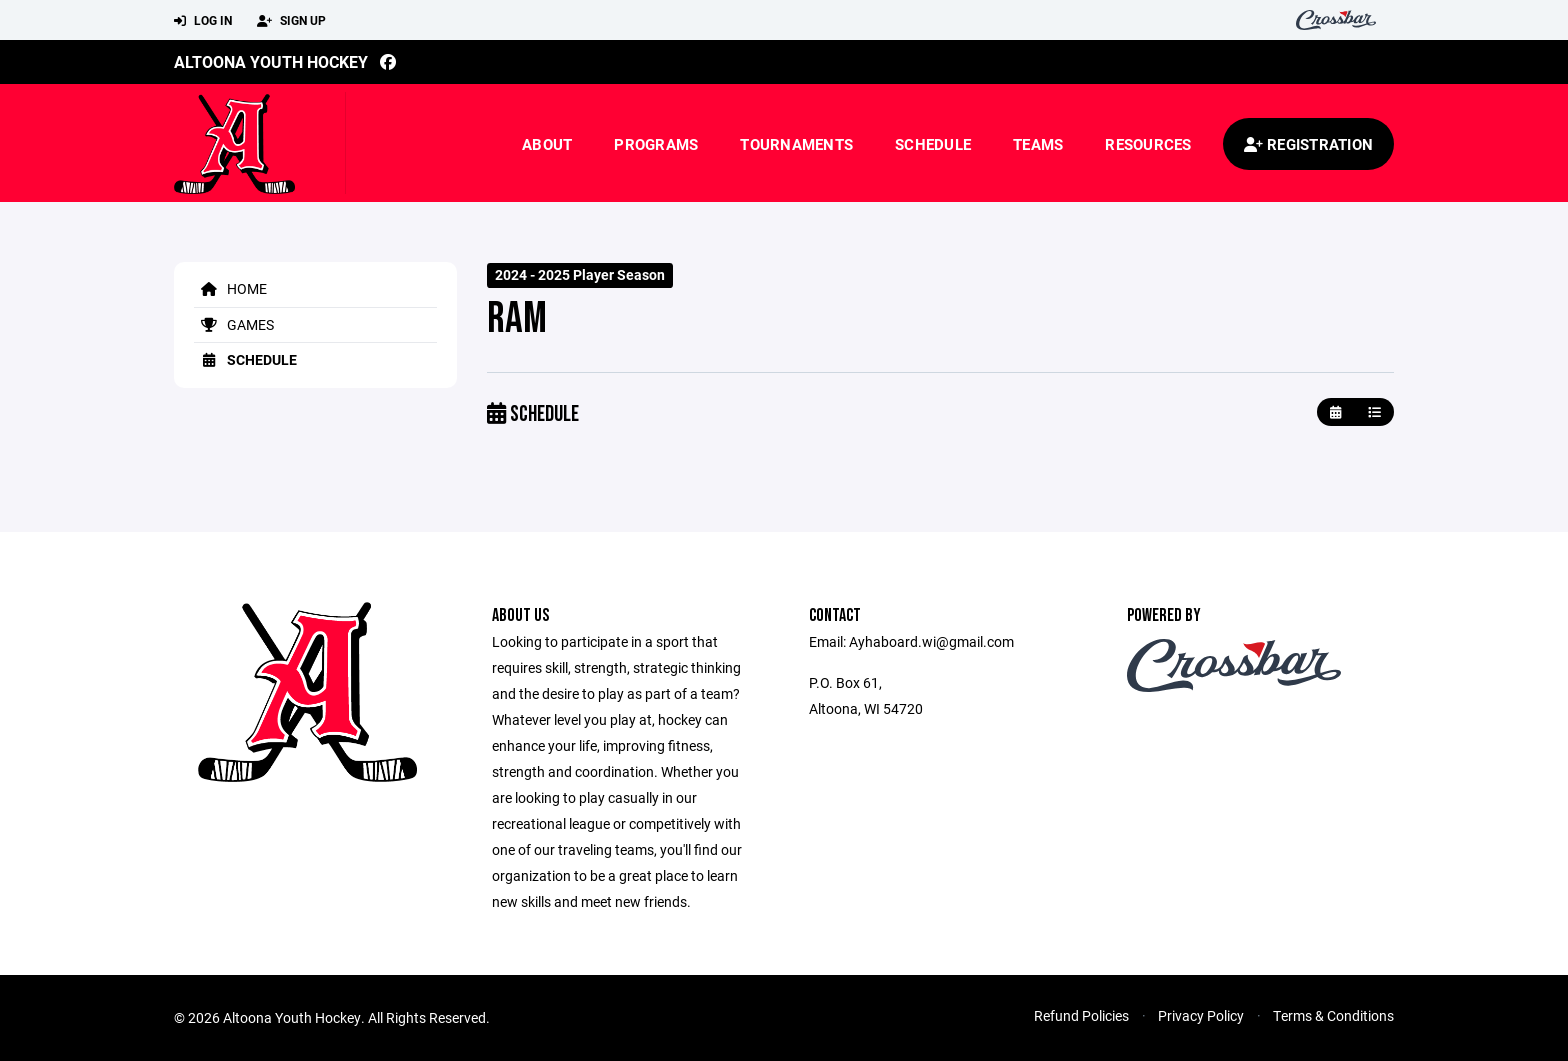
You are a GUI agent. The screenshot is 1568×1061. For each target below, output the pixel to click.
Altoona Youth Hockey (271, 61)
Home (230, 288)
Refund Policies (1081, 1015)
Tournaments (796, 144)
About (547, 144)
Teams (1038, 144)
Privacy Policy (1201, 1015)
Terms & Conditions (1333, 1015)
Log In (203, 21)
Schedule (933, 144)
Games (234, 324)
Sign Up (291, 21)
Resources (1148, 144)
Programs (656, 144)
